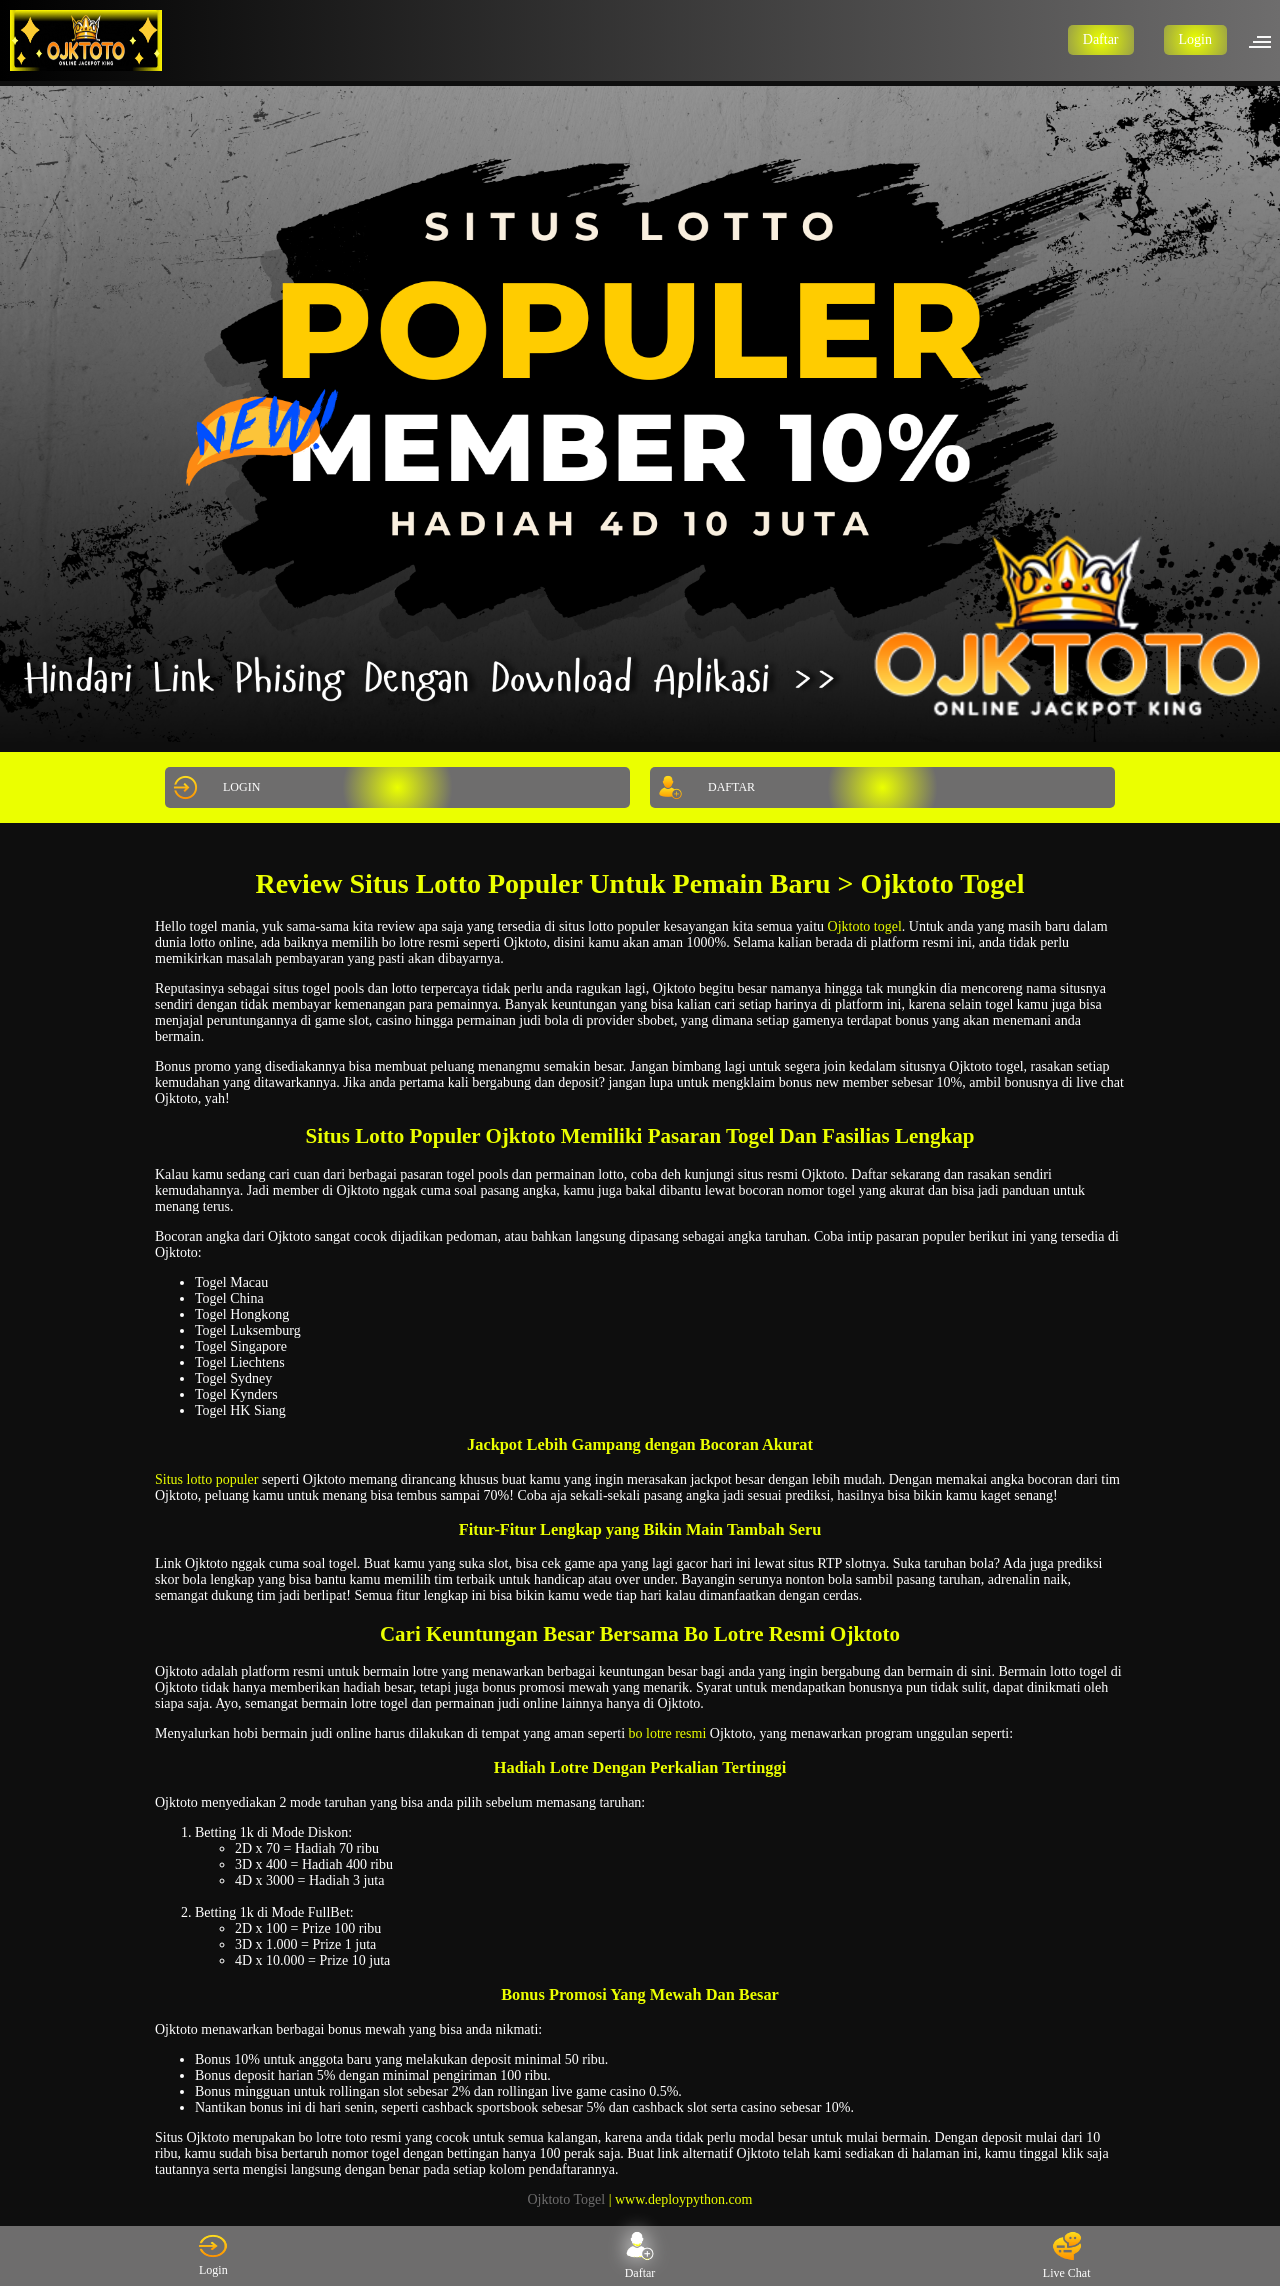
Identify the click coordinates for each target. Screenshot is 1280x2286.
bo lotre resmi (668, 1733)
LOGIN (214, 787)
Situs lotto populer (206, 1479)
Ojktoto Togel (566, 2199)
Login (1195, 39)
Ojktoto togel (865, 926)
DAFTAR (704, 787)
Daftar (1101, 39)
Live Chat (1067, 2255)
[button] (1266, 40)
